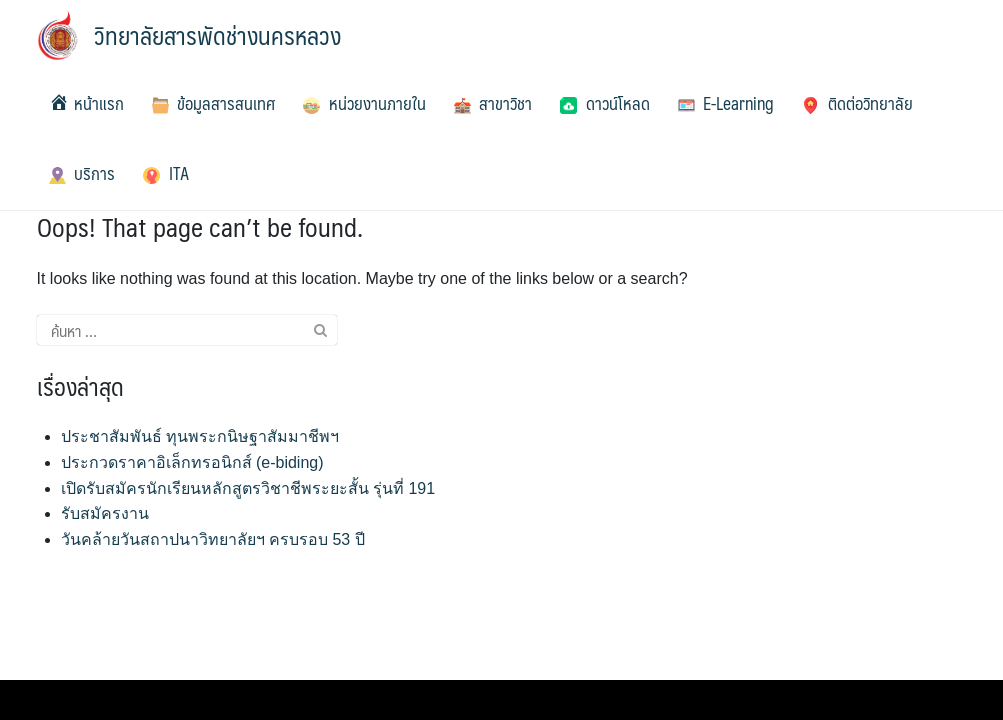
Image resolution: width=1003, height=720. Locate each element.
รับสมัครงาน (105, 513)
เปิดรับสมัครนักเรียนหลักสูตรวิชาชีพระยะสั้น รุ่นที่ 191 (248, 488)
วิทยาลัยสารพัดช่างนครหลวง (217, 35)
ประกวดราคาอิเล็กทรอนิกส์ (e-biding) (192, 462)
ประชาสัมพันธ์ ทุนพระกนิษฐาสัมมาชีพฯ (200, 436)
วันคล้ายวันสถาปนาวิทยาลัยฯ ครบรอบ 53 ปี (213, 539)
